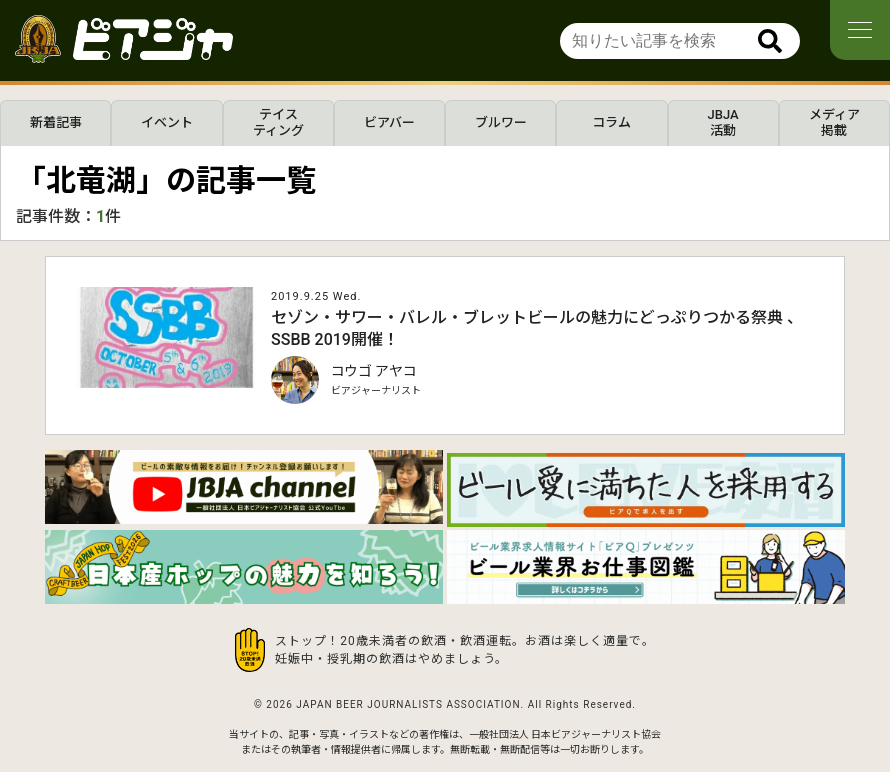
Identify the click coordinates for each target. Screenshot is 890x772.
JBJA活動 (723, 122)
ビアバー (389, 122)
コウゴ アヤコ (374, 371)
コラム (611, 122)
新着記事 (56, 122)
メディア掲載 (834, 122)
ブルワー (501, 122)
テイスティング (278, 122)
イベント (167, 122)
